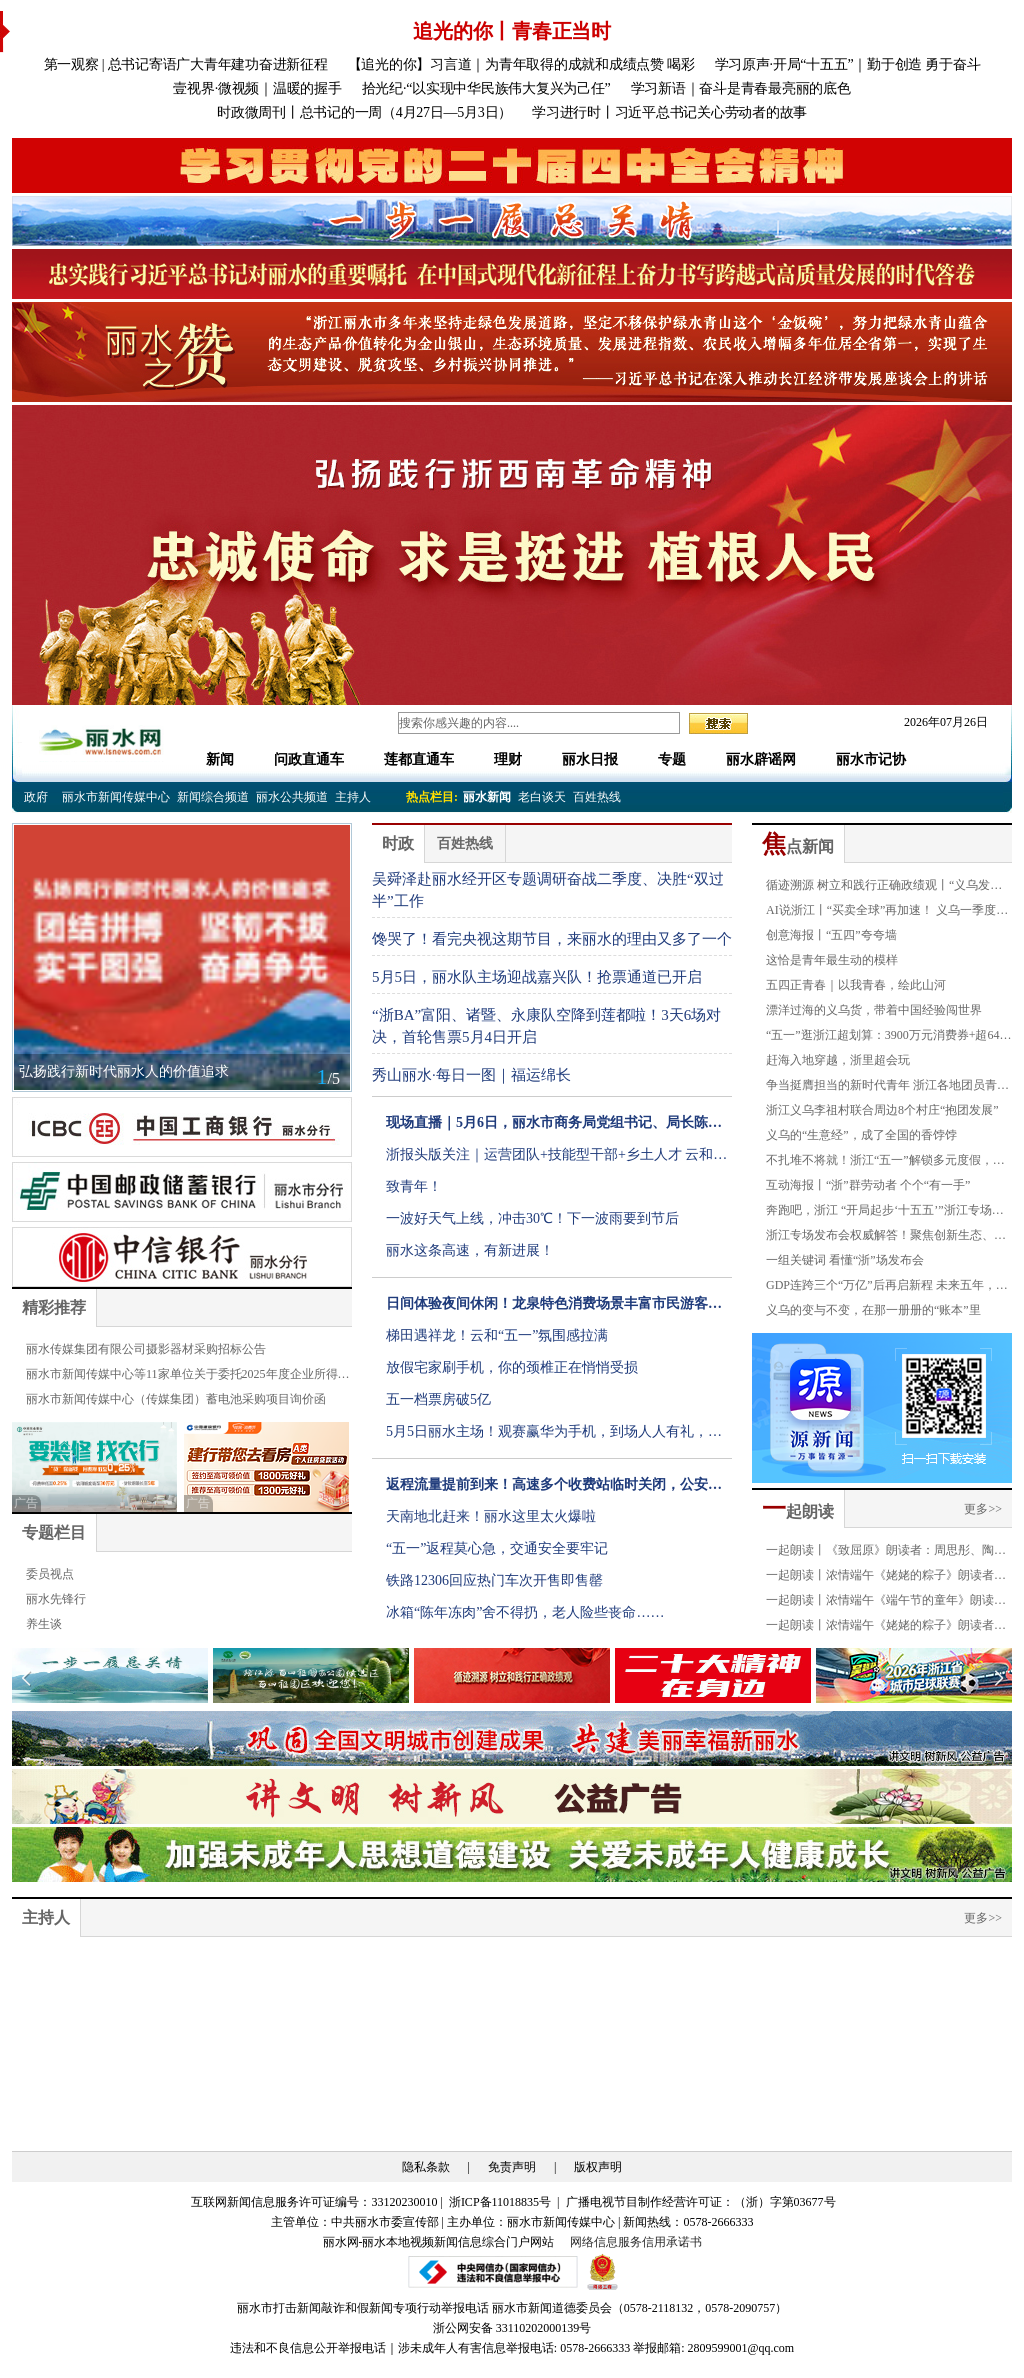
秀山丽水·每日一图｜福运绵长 (471, 1075)
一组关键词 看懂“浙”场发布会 (845, 1260)
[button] (998, 1678)
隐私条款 (426, 2167)
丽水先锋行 (56, 1599)
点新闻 (798, 846)
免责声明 (512, 2167)
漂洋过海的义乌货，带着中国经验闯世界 (874, 1010)
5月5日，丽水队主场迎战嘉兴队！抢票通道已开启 (537, 977)
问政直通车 (309, 759)
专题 (672, 759)
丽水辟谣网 (761, 759)
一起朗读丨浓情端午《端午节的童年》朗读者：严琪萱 (880, 1603)
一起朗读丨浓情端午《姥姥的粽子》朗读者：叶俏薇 (886, 1628)
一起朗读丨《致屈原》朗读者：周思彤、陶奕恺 (886, 1553)
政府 (36, 797)
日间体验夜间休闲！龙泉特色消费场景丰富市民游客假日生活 (554, 1308)
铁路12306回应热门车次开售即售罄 (494, 1580)
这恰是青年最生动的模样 (832, 960)
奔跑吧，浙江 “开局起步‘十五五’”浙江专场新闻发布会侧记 (885, 1213)
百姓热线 (597, 797)
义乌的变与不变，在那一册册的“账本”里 (873, 1310)
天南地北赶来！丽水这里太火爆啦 (491, 1516)
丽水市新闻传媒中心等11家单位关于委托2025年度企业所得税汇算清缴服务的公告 (188, 1377)
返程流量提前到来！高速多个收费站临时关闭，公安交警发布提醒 (554, 1489)
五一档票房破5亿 (438, 1399)
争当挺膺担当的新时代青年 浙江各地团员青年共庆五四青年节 (887, 1088)
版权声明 (598, 2167)
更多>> (983, 1509)
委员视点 (50, 1574)
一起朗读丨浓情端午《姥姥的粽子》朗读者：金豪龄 (886, 1578)
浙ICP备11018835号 (501, 2202)
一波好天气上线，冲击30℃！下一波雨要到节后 (532, 1218)
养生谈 (44, 1624)
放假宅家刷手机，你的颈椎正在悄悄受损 (512, 1367)
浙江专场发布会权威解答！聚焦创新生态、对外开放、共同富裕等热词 (886, 1238)
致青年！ (414, 1186)
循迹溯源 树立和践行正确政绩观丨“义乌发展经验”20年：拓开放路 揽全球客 (884, 888)
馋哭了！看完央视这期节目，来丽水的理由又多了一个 (552, 939)
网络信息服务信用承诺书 (636, 2242)
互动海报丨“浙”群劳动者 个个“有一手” (868, 1185)
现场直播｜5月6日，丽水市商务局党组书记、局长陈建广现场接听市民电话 (554, 1127)
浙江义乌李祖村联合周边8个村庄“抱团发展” (882, 1110)
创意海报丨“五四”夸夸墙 (831, 935)
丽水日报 (590, 759)
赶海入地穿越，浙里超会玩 (838, 1060)
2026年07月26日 (940, 722)
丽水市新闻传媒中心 (116, 797)
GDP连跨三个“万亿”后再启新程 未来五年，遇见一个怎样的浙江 (887, 1288)
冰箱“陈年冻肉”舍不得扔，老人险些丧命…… (525, 1612)
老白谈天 (542, 797)
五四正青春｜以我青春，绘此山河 (856, 985)
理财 (508, 759)
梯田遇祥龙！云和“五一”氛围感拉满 (497, 1335)
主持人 (353, 797)
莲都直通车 (419, 759)
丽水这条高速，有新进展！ (470, 1250)
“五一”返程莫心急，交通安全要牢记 (497, 1548)
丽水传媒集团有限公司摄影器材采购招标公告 (146, 1349)
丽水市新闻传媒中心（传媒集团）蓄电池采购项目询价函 (176, 1399)
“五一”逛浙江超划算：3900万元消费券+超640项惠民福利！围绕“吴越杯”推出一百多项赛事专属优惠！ (885, 1038)
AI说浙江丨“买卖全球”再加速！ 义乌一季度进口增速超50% (887, 913)
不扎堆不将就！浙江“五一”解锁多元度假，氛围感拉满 (885, 1163)
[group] (512, 165)
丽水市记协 (871, 759)
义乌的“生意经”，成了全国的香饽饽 (861, 1135)
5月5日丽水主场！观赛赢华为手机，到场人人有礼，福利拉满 (554, 1436)
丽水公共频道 (292, 797)
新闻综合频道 (213, 797)
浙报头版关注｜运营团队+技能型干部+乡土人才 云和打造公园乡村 (556, 1159)
